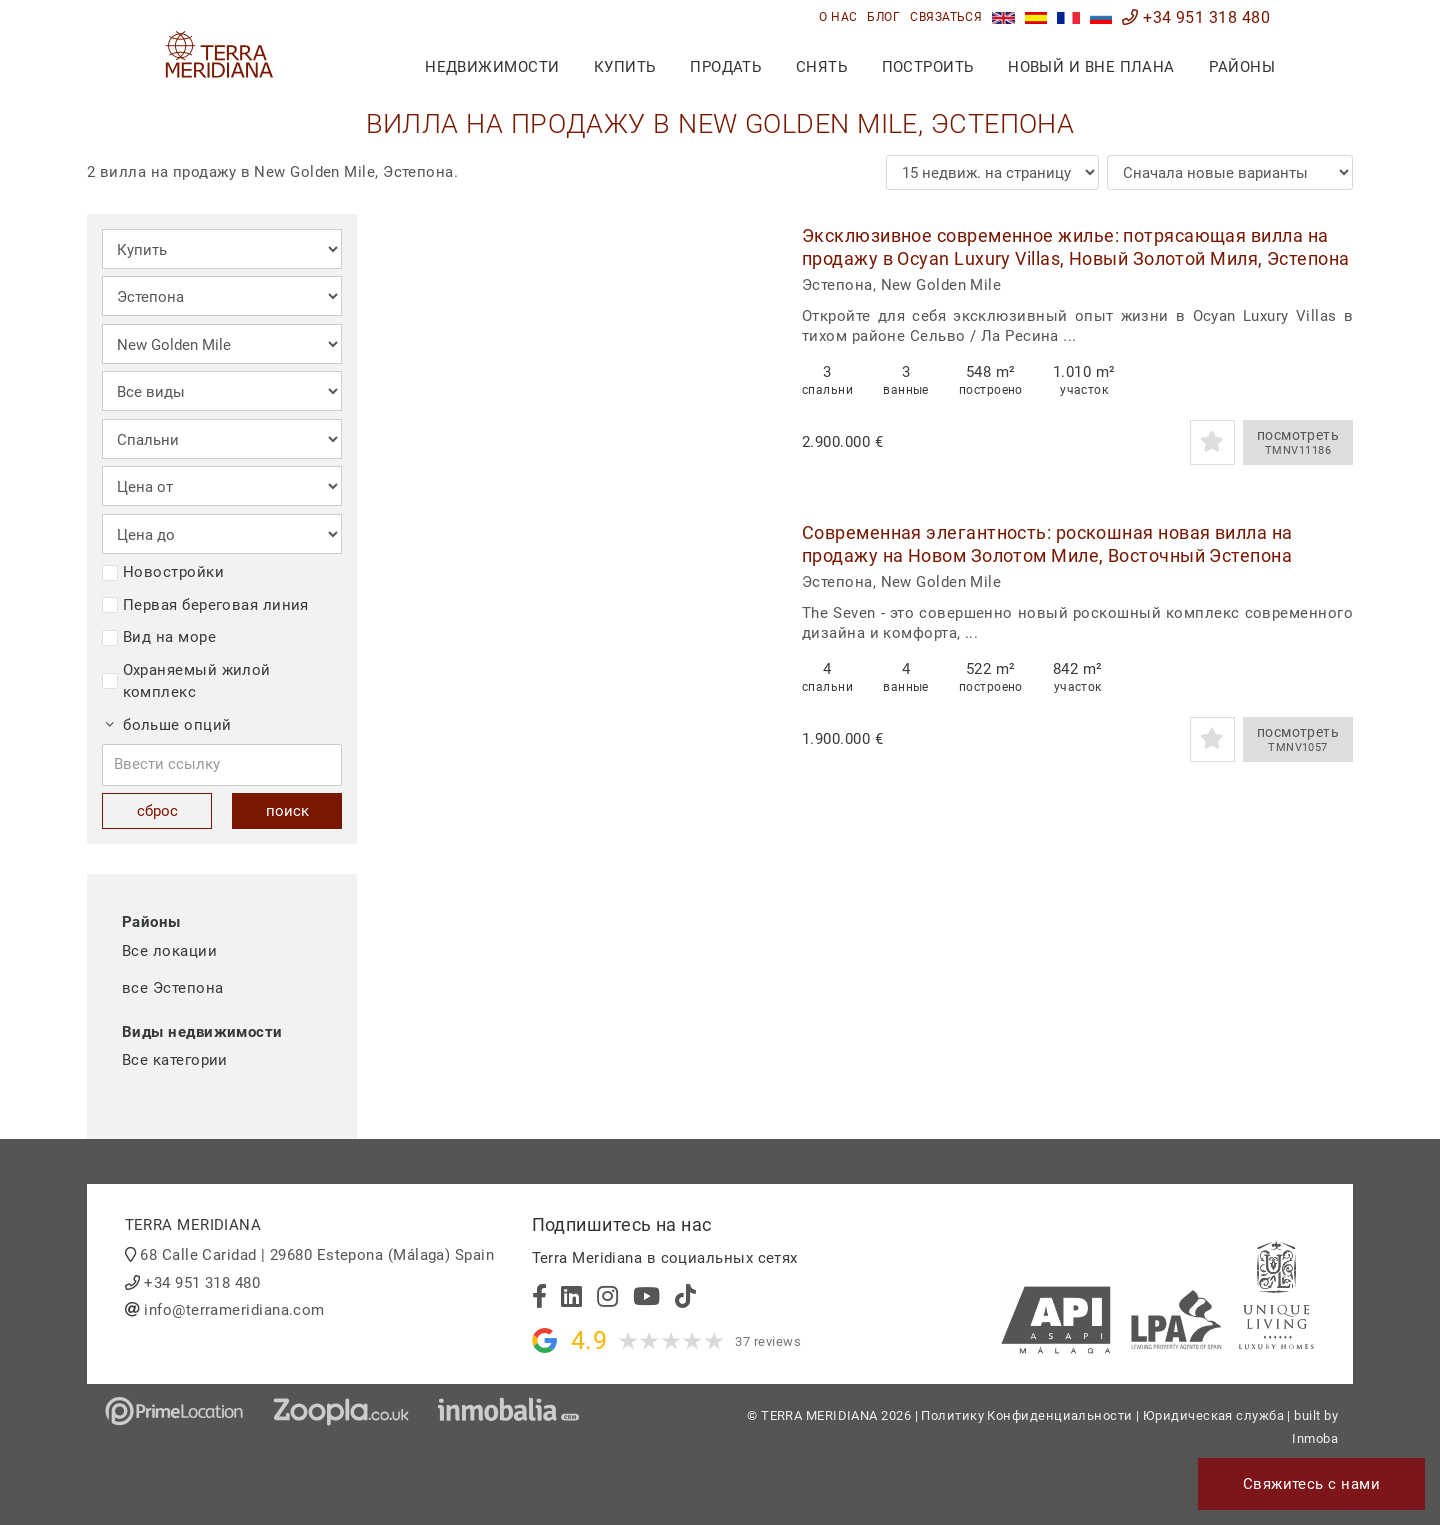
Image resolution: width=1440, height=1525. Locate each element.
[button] (749, 344)
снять (821, 67)
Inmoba (1315, 1438)
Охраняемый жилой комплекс (186, 681)
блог (883, 17)
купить (625, 67)
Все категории (175, 1060)
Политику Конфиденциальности (1026, 1415)
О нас (838, 17)
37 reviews (768, 1341)
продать (725, 67)
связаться (946, 17)
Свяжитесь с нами (1311, 1484)
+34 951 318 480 (1196, 17)
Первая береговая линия (205, 605)
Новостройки (163, 572)
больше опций (169, 725)
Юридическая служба (1213, 1415)
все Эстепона (172, 988)
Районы (1242, 67)
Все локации (169, 951)
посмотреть (1298, 443)
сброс (157, 811)
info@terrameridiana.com (234, 1310)
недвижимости (492, 67)
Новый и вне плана (1091, 67)
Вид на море (159, 637)
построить (928, 67)
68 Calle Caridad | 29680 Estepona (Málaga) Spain (317, 1255)
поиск (287, 811)
